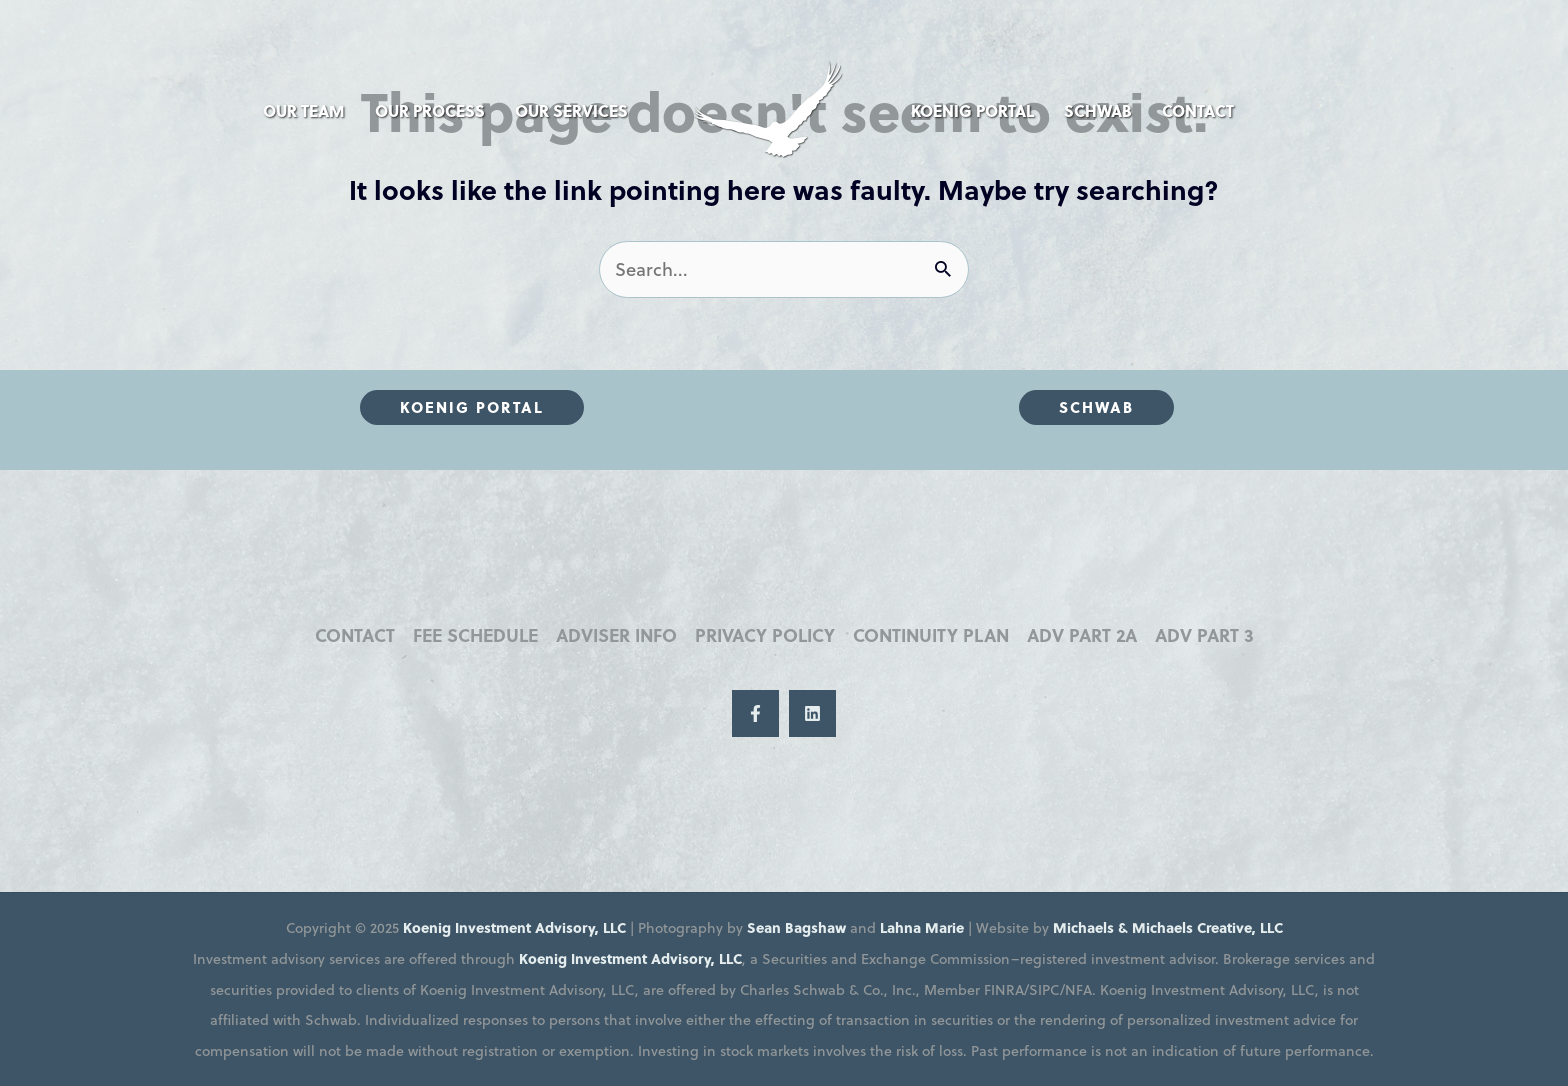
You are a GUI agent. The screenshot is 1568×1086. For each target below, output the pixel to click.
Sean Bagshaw (796, 927)
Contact (355, 635)
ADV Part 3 (1204, 635)
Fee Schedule (475, 635)
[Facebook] (755, 713)
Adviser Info (616, 635)
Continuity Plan (931, 635)
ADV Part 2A (1082, 635)
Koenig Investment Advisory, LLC (514, 927)
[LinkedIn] (812, 713)
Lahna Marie (922, 927)
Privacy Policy (765, 635)
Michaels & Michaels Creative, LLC (1168, 927)
